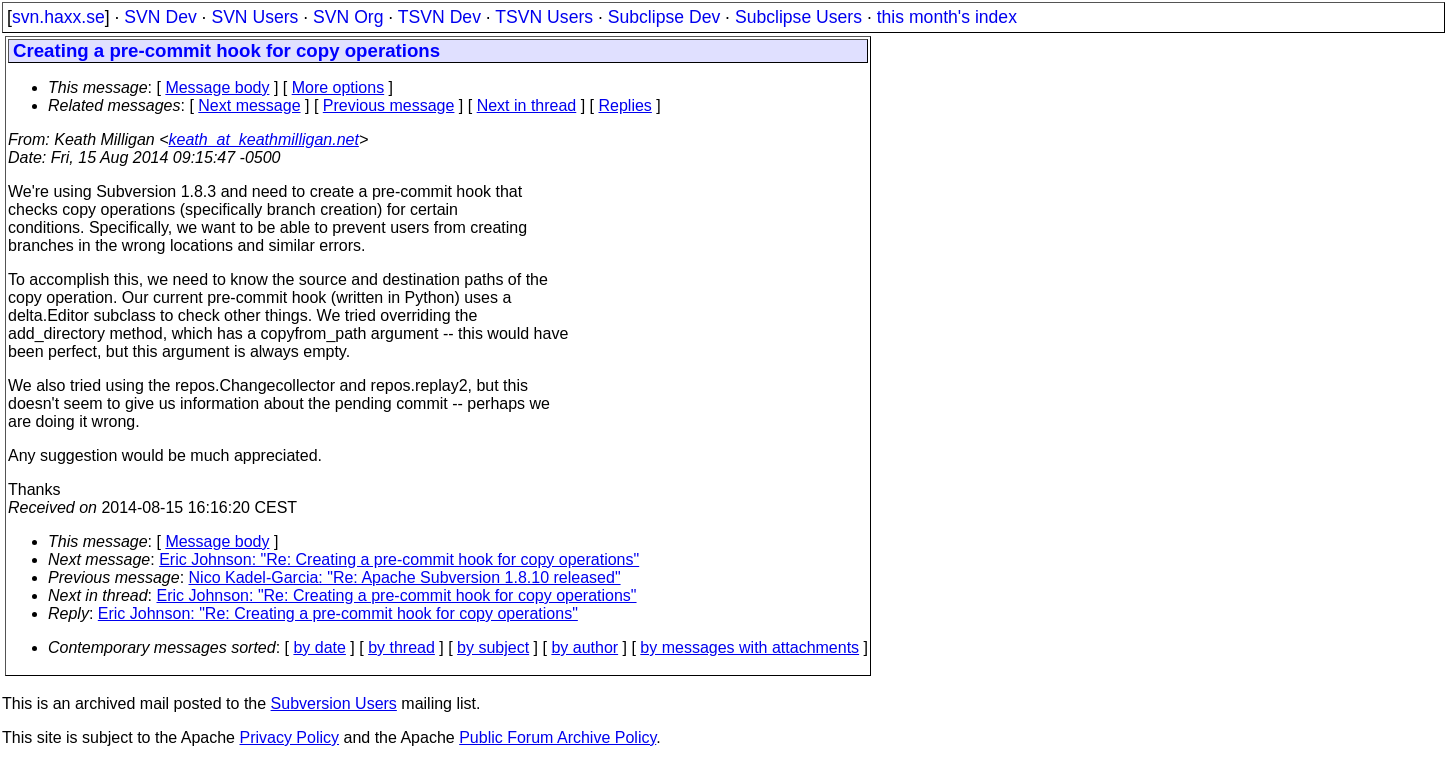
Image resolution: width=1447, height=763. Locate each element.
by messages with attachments (749, 647)
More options (338, 87)
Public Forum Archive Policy (557, 737)
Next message (249, 105)
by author (584, 647)
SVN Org (348, 17)
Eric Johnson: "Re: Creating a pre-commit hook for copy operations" (399, 559)
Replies (625, 105)
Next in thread (527, 105)
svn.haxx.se (58, 17)
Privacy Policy (289, 737)
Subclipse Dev (664, 17)
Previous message (389, 105)
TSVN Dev (439, 17)
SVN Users (254, 17)
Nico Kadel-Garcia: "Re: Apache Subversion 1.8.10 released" (405, 577)
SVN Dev (160, 17)
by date (319, 647)
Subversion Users (334, 703)
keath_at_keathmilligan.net (264, 139)
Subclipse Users (798, 17)
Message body (217, 87)
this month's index (947, 17)
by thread (401, 647)
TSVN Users (544, 17)
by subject (493, 647)
